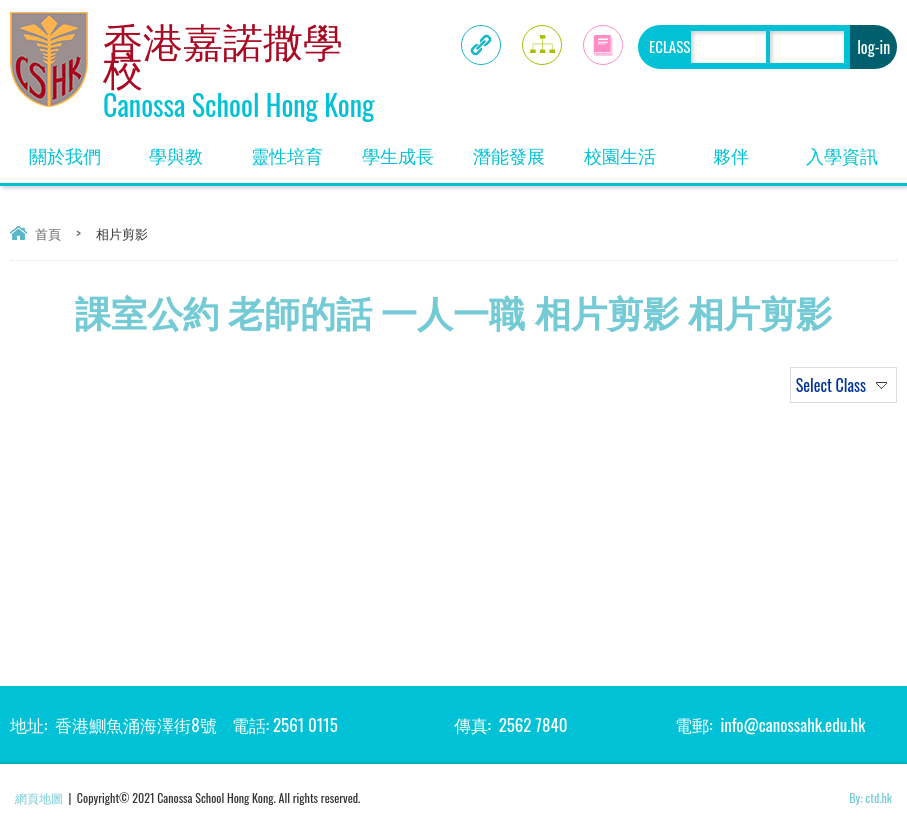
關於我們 (74, 148)
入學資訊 (851, 148)
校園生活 (629, 148)
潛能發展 (518, 148)
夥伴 (749, 148)
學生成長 (407, 148)
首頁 (48, 233)
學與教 (190, 148)
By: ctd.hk (870, 797)
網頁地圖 (39, 797)
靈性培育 (296, 148)
